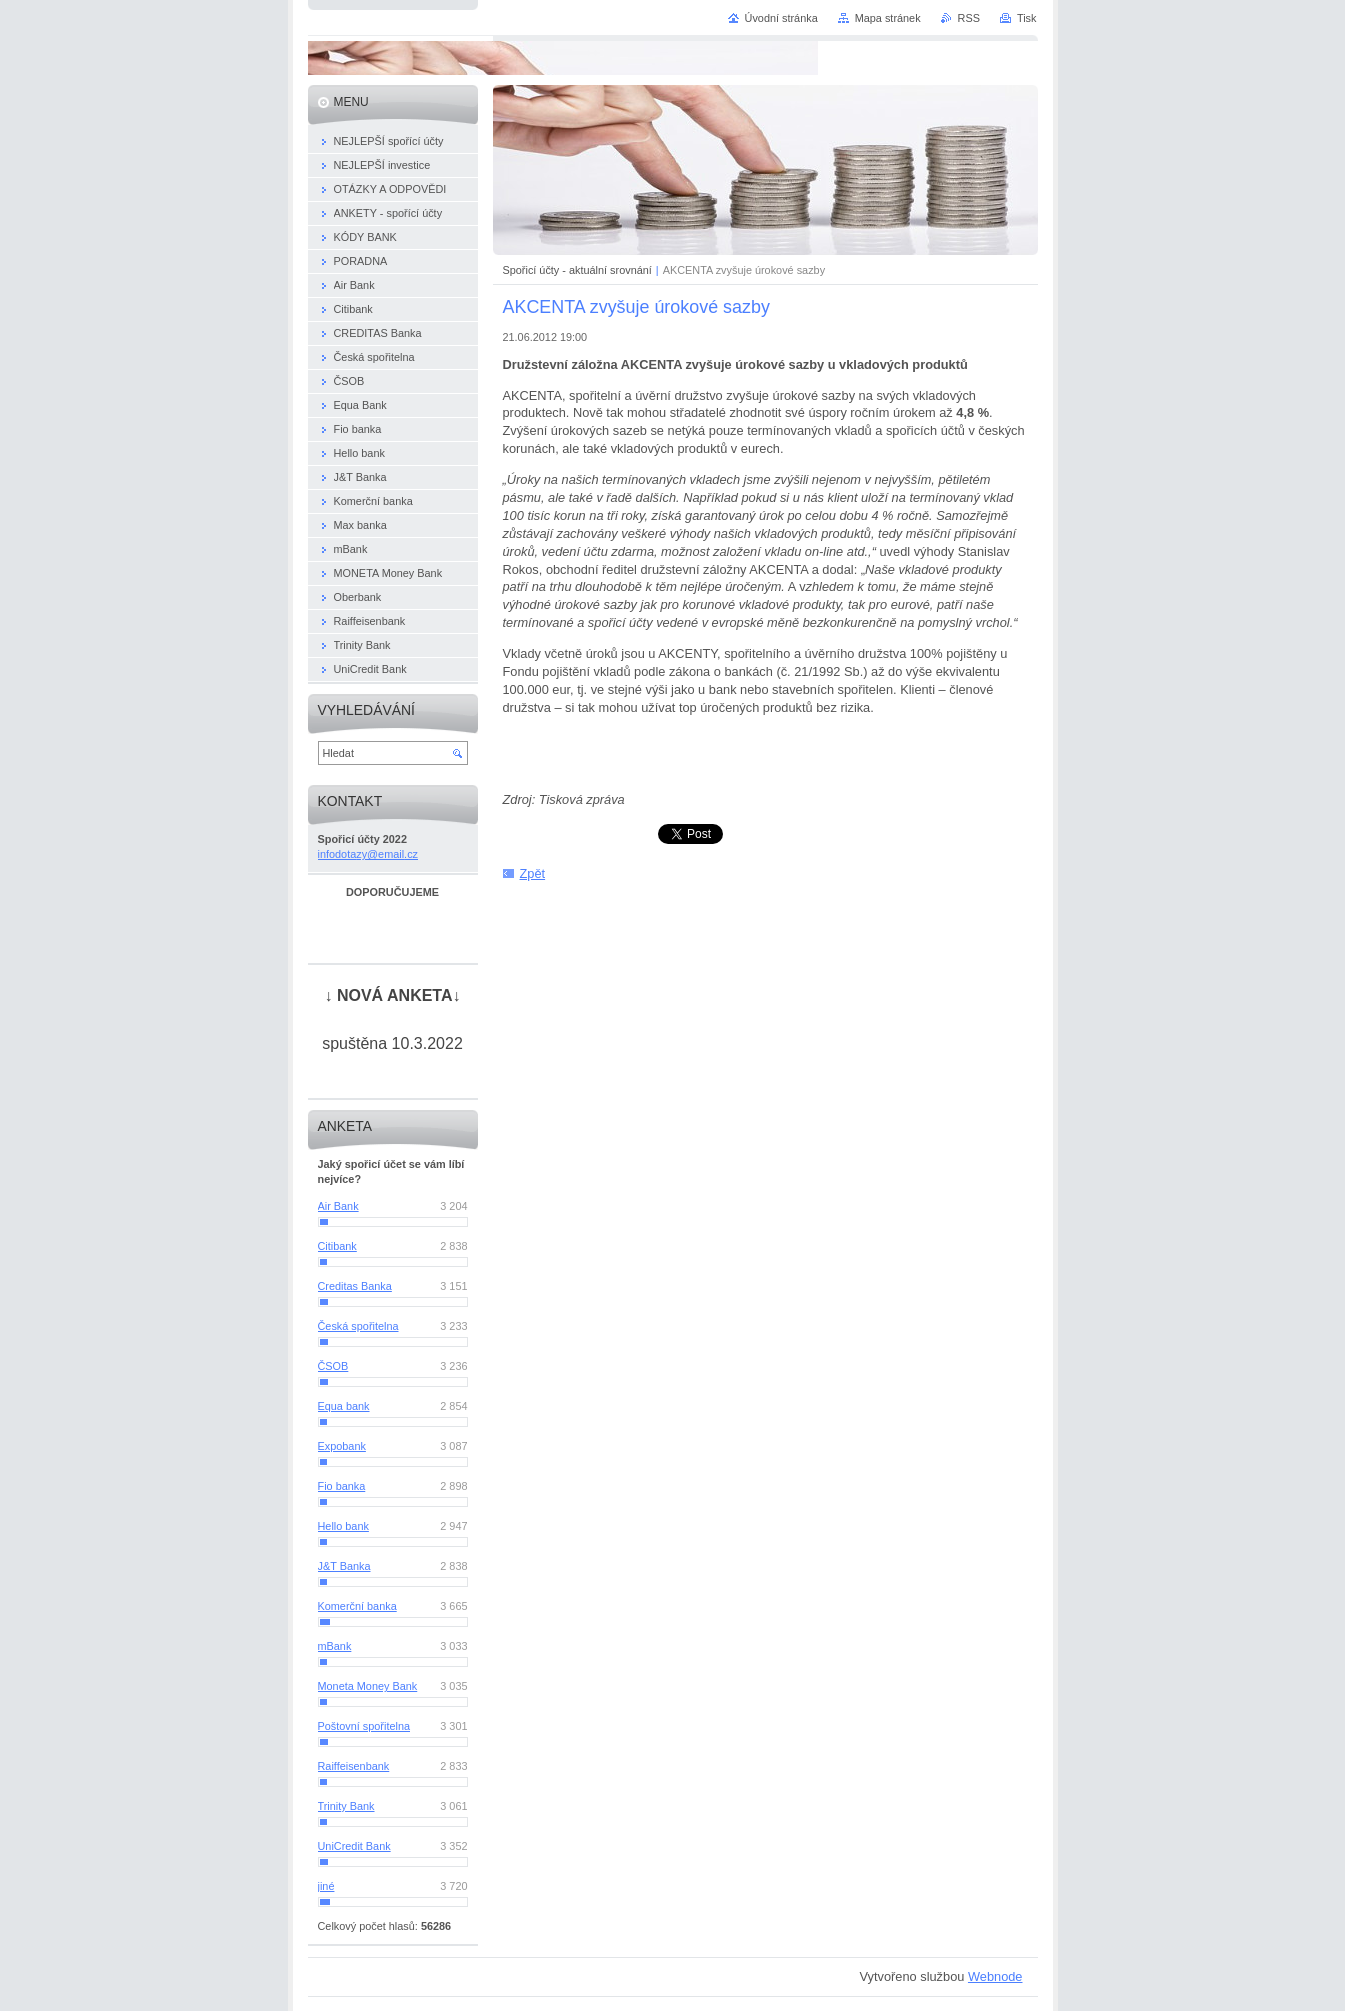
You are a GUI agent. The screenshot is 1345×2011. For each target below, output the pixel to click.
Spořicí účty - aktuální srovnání (577, 270)
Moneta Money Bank (368, 1686)
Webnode (995, 1976)
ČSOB (333, 1366)
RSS (969, 18)
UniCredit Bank (354, 1846)
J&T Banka (344, 1566)
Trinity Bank (346, 1806)
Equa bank (344, 1406)
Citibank (337, 1246)
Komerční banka (357, 1606)
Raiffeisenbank (354, 1766)
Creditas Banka (355, 1286)
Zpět (533, 873)
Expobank (342, 1446)
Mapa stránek (888, 18)
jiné (326, 1886)
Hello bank (343, 1526)
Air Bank (338, 1206)
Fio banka (342, 1486)
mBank (335, 1646)
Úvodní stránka (781, 18)
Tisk (1027, 18)
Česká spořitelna (358, 1326)
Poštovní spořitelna (364, 1726)
